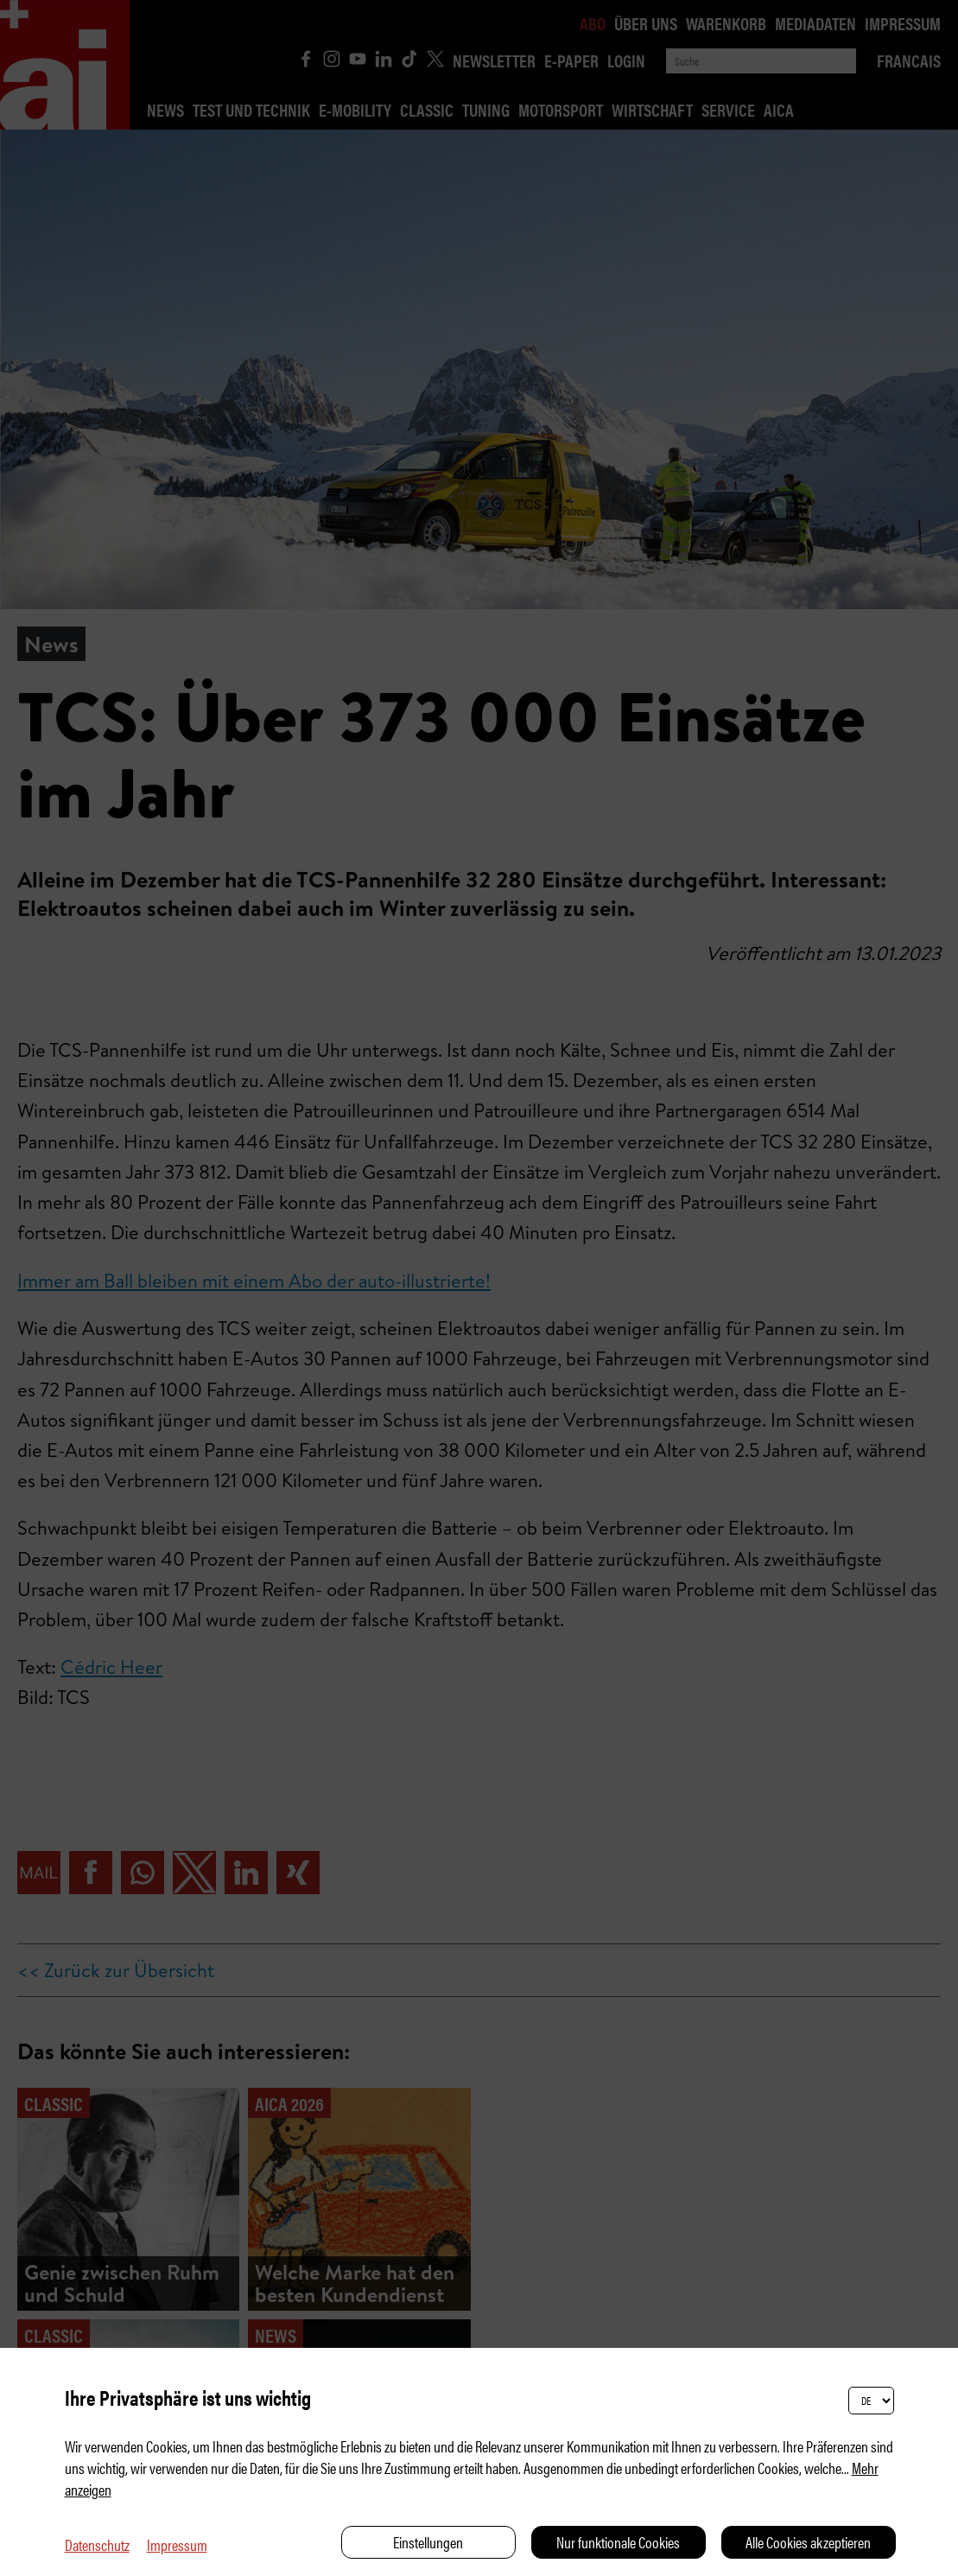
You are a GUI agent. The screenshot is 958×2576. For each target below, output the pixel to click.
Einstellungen (428, 2542)
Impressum (177, 2544)
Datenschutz (97, 2544)
